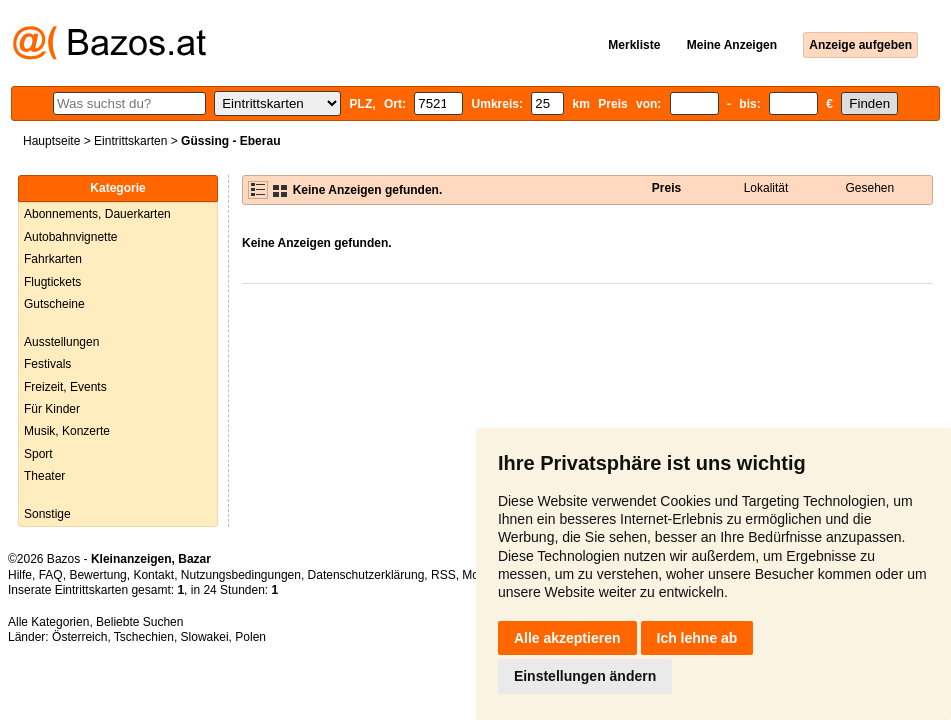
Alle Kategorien (48, 622)
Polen (250, 637)
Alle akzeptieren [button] (567, 638)
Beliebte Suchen (139, 622)
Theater (44, 476)
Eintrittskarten (130, 141)
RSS (443, 575)
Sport (38, 454)
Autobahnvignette (70, 237)
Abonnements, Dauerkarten (97, 214)
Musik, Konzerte (67, 431)
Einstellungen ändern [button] (585, 676)
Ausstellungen (61, 342)
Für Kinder (52, 409)
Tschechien (144, 637)
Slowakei (205, 637)
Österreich (79, 637)
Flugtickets (52, 282)
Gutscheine (54, 304)
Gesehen (870, 188)
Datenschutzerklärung (366, 575)
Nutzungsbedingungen (241, 575)
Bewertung (97, 575)
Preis (666, 188)
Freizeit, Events (65, 387)
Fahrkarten (53, 259)
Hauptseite (51, 141)
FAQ (51, 575)
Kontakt (153, 575)
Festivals (47, 364)
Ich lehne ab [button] (697, 638)
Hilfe (20, 575)
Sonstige (47, 514)
